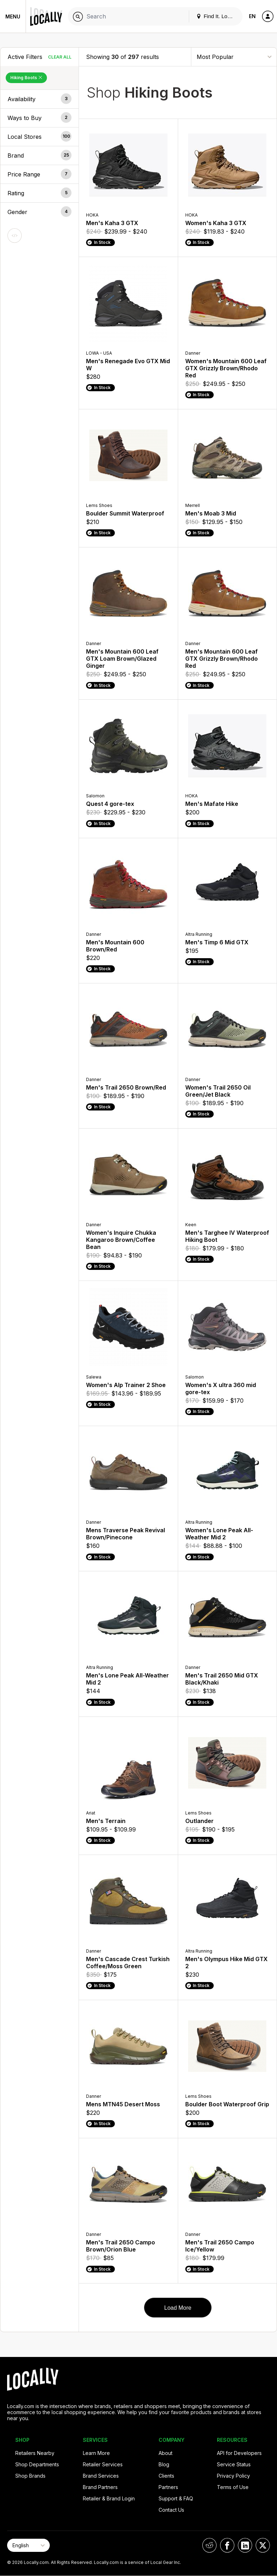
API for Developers (239, 2453)
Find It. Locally (217, 16)
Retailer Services (103, 2464)
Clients (166, 2476)
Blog (164, 2464)
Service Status (234, 2464)
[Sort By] (234, 56)
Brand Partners (100, 2487)
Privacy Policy (233, 2476)
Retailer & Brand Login (109, 2498)
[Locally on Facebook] (227, 2545)
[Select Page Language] (28, 2545)
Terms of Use (233, 2487)
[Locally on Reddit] (209, 2545)
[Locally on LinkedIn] (245, 2545)
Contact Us (171, 2510)
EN (252, 16)
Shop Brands (30, 2476)
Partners (168, 2487)
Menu (12, 16)
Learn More (96, 2453)
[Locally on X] (263, 2545)
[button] (39, 99)
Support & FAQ (176, 2498)
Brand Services (101, 2476)
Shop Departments (37, 2464)
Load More (178, 2308)
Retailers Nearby (34, 2453)
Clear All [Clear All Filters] (59, 57)
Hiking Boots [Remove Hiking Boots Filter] (26, 77)
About (165, 2453)
